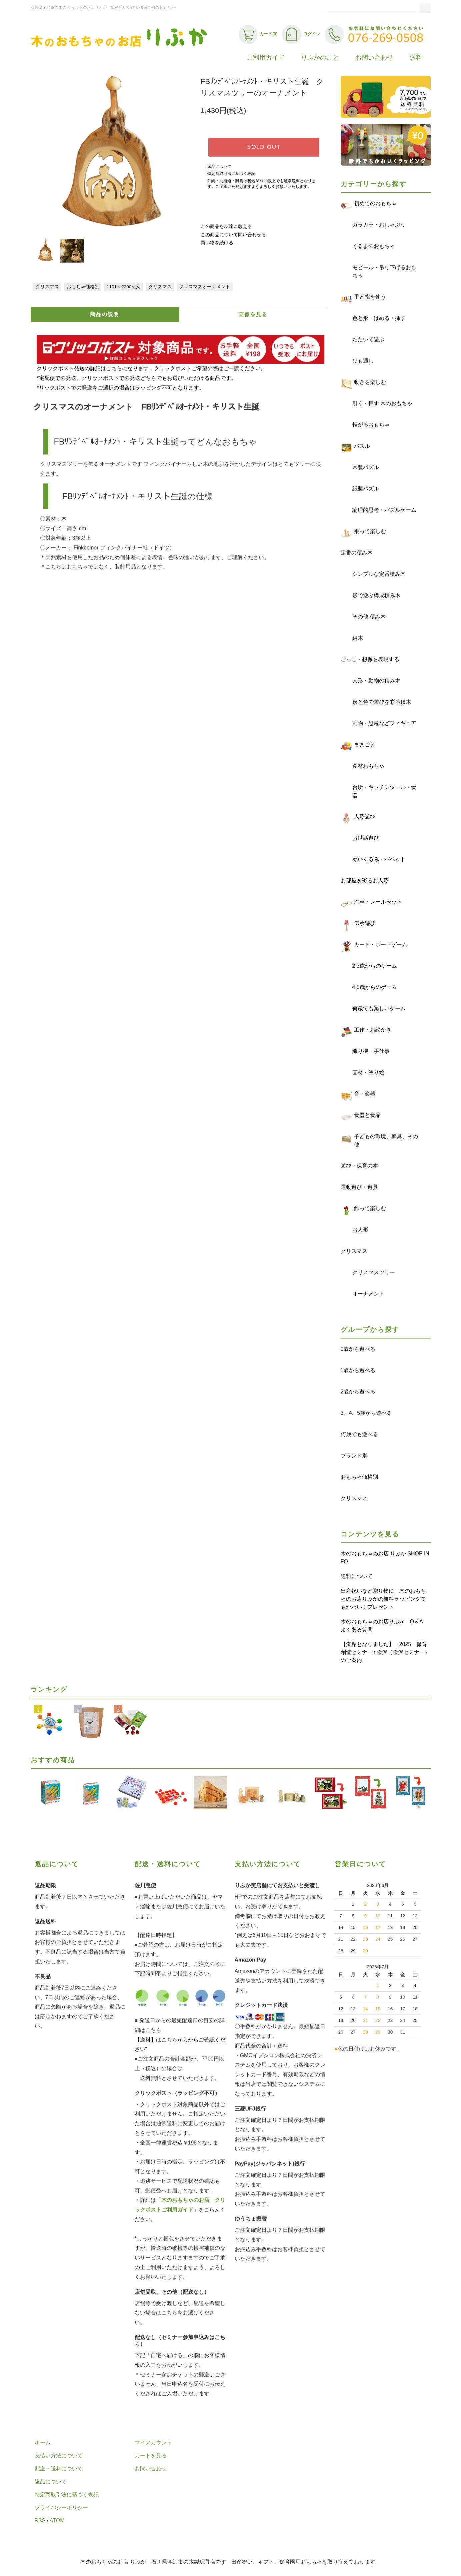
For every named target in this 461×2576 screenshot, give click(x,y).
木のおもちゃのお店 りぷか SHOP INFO (385, 1557)
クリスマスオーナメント (204, 286)
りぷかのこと (320, 57)
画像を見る (253, 314)
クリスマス (47, 286)
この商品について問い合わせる (233, 234)
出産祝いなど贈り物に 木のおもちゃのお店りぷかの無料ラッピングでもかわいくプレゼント (383, 1599)
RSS (40, 2520)
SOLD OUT (264, 147)
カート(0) (258, 34)
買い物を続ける (217, 242)
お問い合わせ (374, 57)
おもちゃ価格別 (83, 286)
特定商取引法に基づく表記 (231, 174)
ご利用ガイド (266, 57)
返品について (219, 167)
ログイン (301, 34)
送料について (357, 1576)
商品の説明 (104, 314)
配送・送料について (59, 2468)
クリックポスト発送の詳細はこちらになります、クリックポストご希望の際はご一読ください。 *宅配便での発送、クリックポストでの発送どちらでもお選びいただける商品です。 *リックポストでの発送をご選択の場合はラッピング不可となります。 (180, 369)
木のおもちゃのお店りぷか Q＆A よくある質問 (384, 1625)
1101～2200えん (124, 286)
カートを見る (151, 2455)
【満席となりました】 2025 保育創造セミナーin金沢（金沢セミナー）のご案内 (385, 1652)
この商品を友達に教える (226, 226)
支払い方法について (59, 2455)
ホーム (43, 2442)
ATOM (57, 2520)
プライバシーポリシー (61, 2507)
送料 (416, 57)
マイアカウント (153, 2442)
